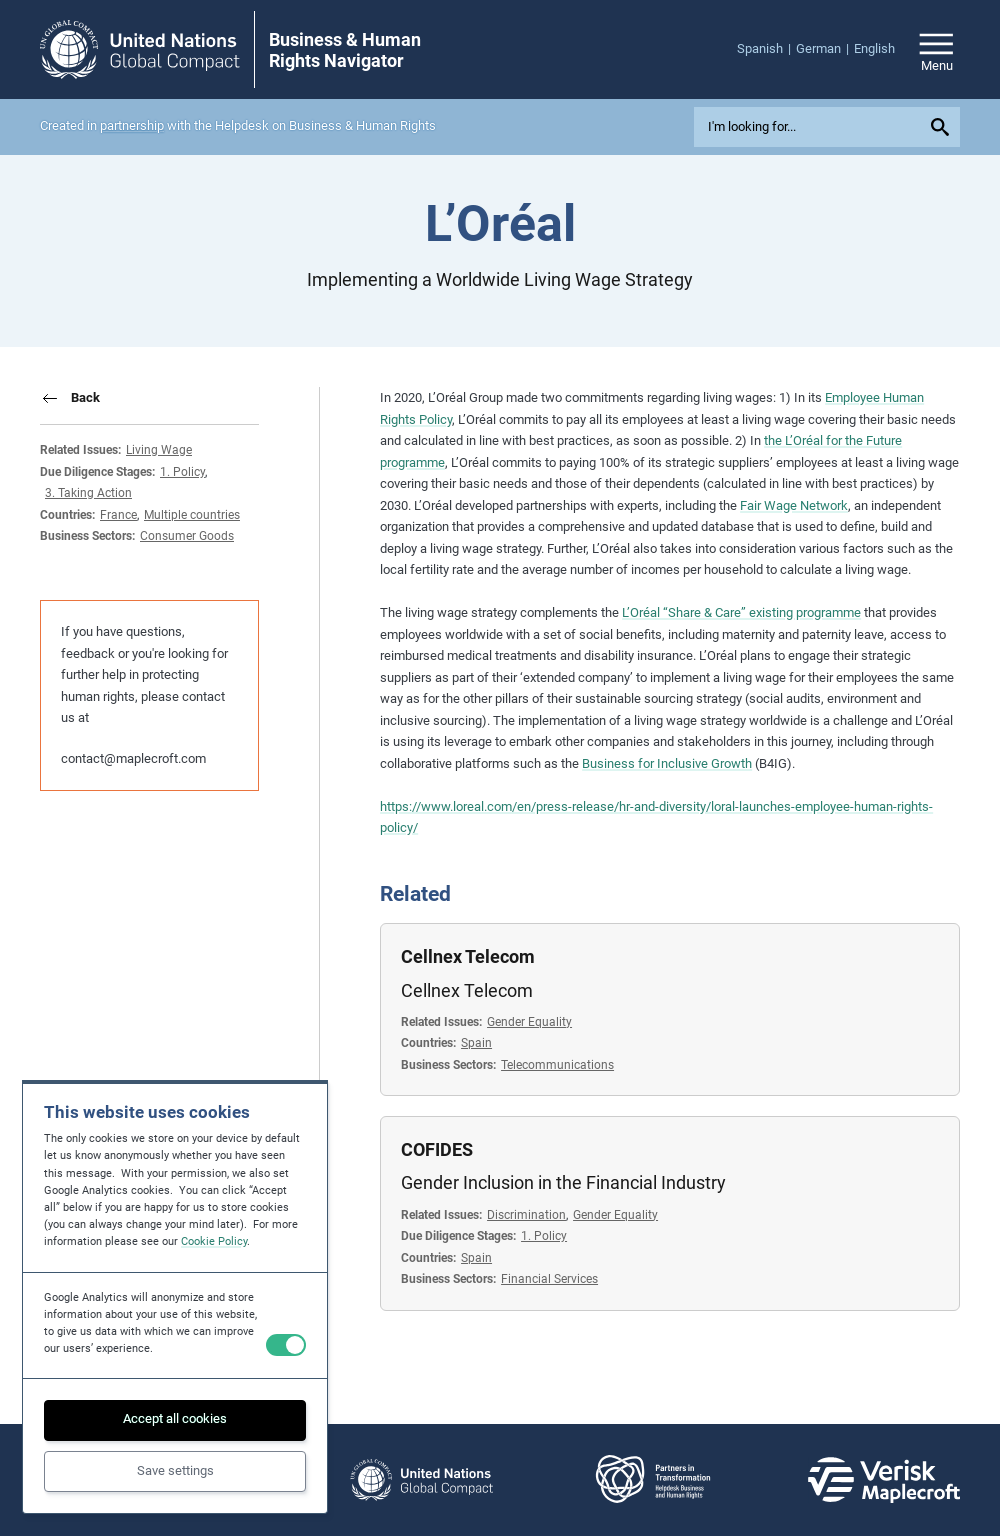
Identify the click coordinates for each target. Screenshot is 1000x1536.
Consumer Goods (187, 535)
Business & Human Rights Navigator (345, 50)
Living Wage (159, 449)
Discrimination (526, 1214)
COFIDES (437, 1150)
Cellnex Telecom (468, 957)
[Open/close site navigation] (936, 49)
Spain (476, 1042)
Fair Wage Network (794, 505)
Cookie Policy (214, 1241)
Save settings (175, 1470)
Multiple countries (192, 514)
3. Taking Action (88, 492)
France (118, 514)
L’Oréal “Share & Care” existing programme (741, 612)
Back (85, 397)
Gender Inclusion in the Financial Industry (563, 1183)
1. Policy (182, 471)
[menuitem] (766, 49)
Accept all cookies (175, 1418)
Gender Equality (529, 1021)
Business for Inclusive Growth (667, 763)
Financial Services (549, 1278)
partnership (132, 125)
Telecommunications (557, 1064)
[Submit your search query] (943, 127)
